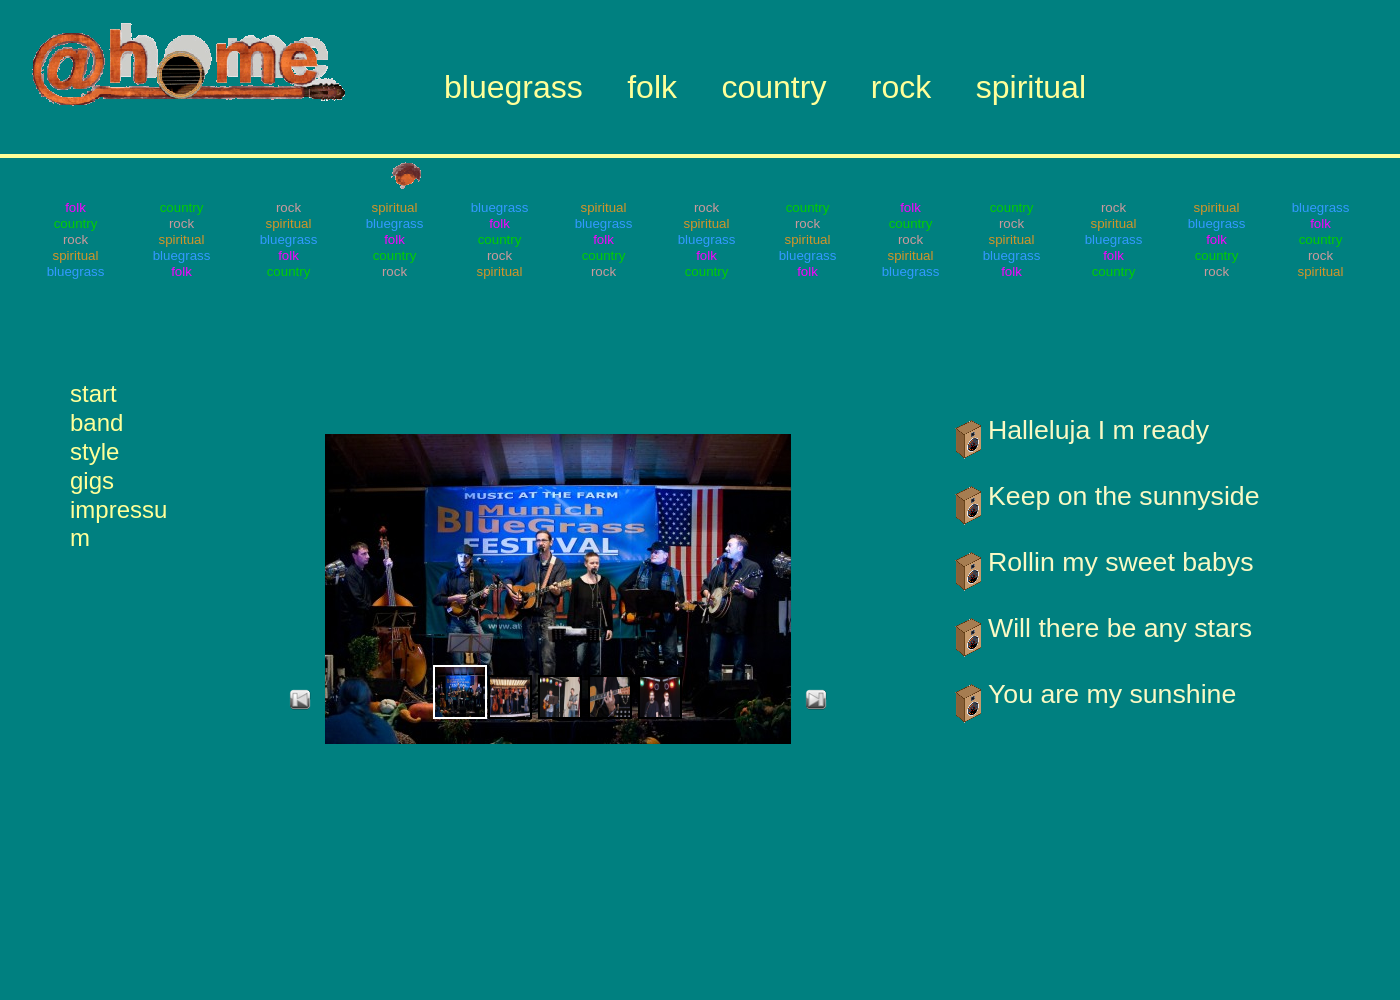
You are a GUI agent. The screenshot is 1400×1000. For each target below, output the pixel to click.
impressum (118, 509)
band (96, 422)
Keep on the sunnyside (1124, 496)
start (93, 393)
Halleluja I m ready (1098, 430)
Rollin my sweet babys (1121, 562)
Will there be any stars (1120, 628)
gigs (92, 480)
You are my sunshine (1112, 694)
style (94, 451)
